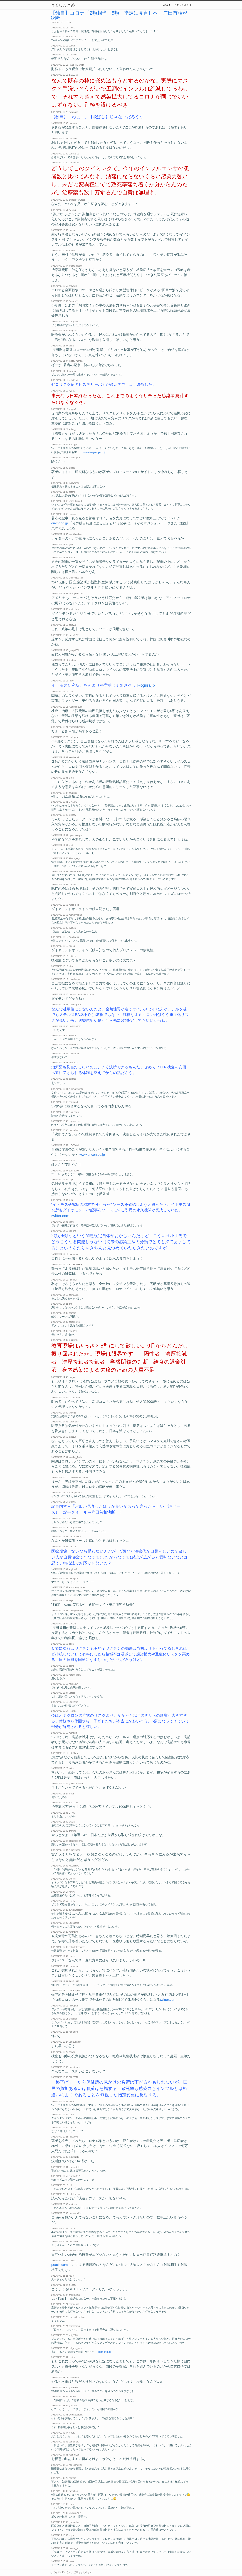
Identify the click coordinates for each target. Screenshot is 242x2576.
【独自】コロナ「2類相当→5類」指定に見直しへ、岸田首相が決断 (118, 15)
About (166, 5)
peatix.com (59, 2265)
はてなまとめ (62, 5)
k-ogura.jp (146, 685)
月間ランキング (183, 5)
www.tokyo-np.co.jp (94, 452)
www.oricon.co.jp (92, 1154)
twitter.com (60, 1216)
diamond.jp (59, 523)
